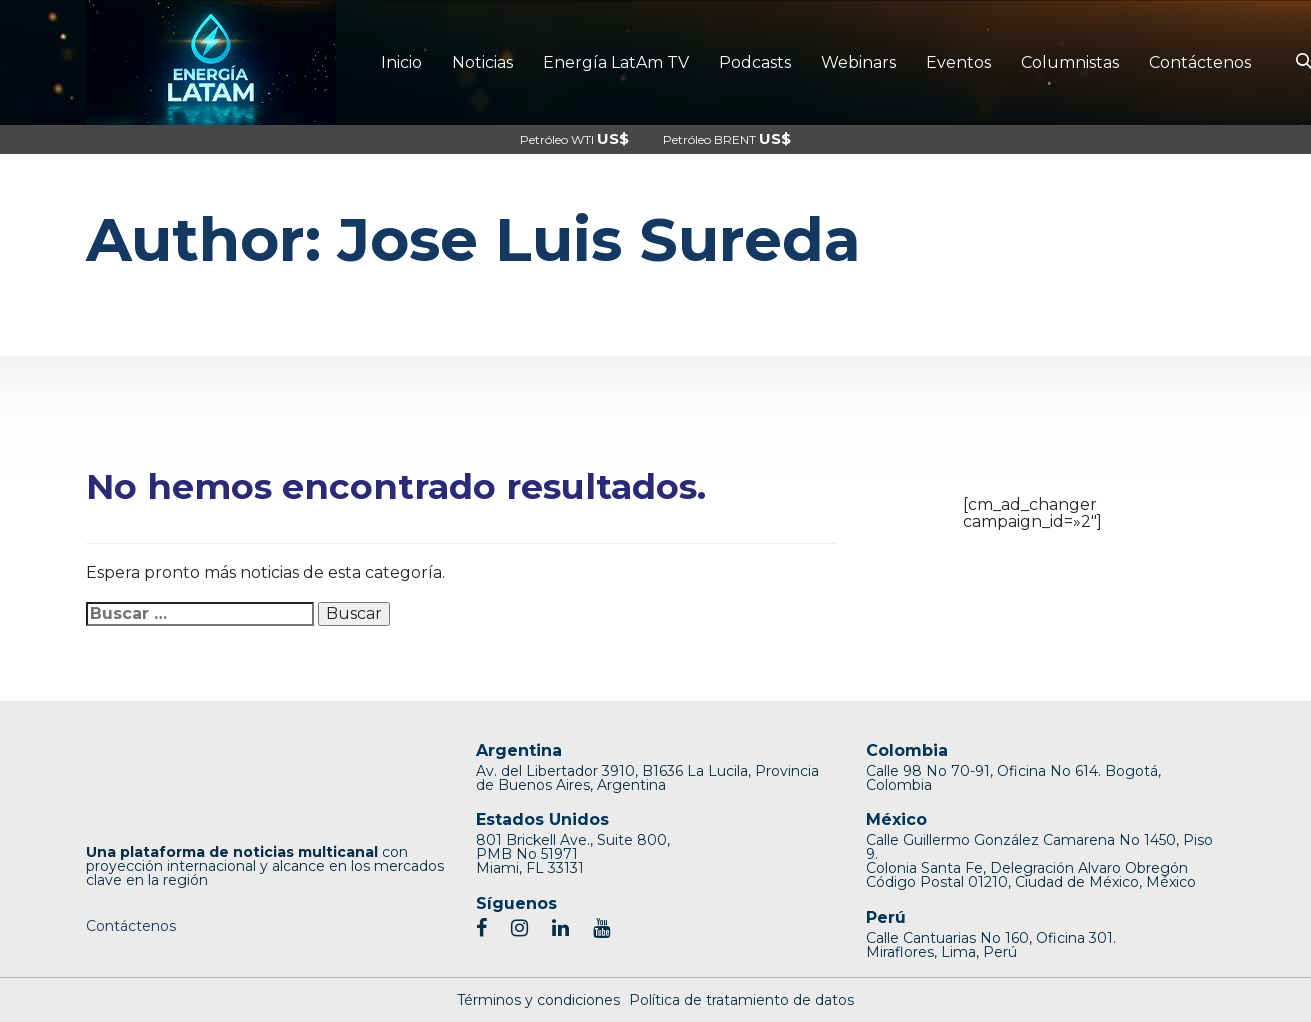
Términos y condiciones (538, 1000)
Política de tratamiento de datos (741, 1000)
